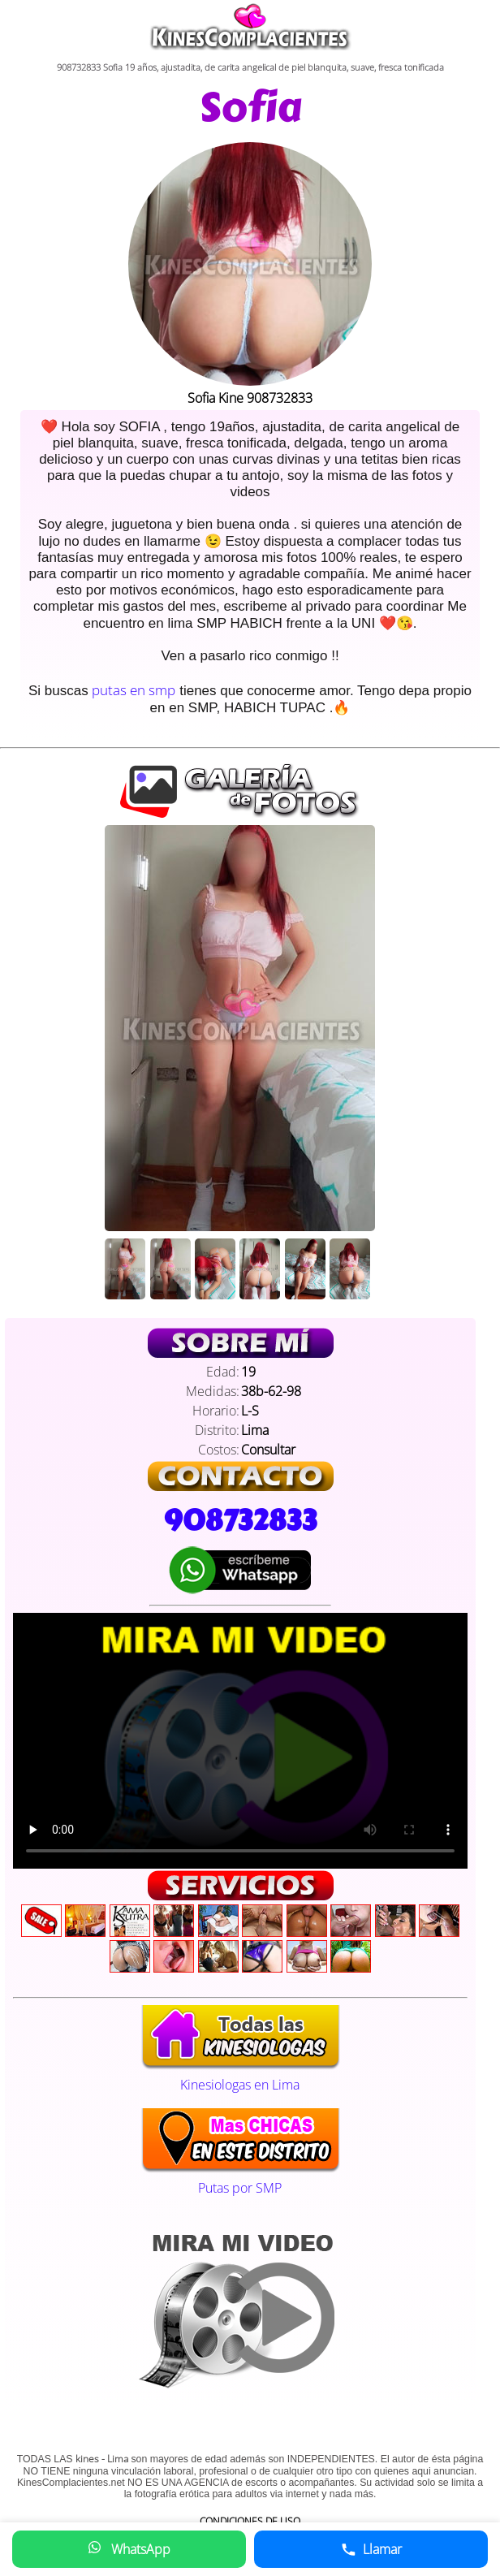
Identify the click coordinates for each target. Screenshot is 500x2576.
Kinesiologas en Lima (240, 2076)
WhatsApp (129, 2549)
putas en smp (133, 690)
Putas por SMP (240, 2179)
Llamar (371, 2549)
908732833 (240, 1520)
